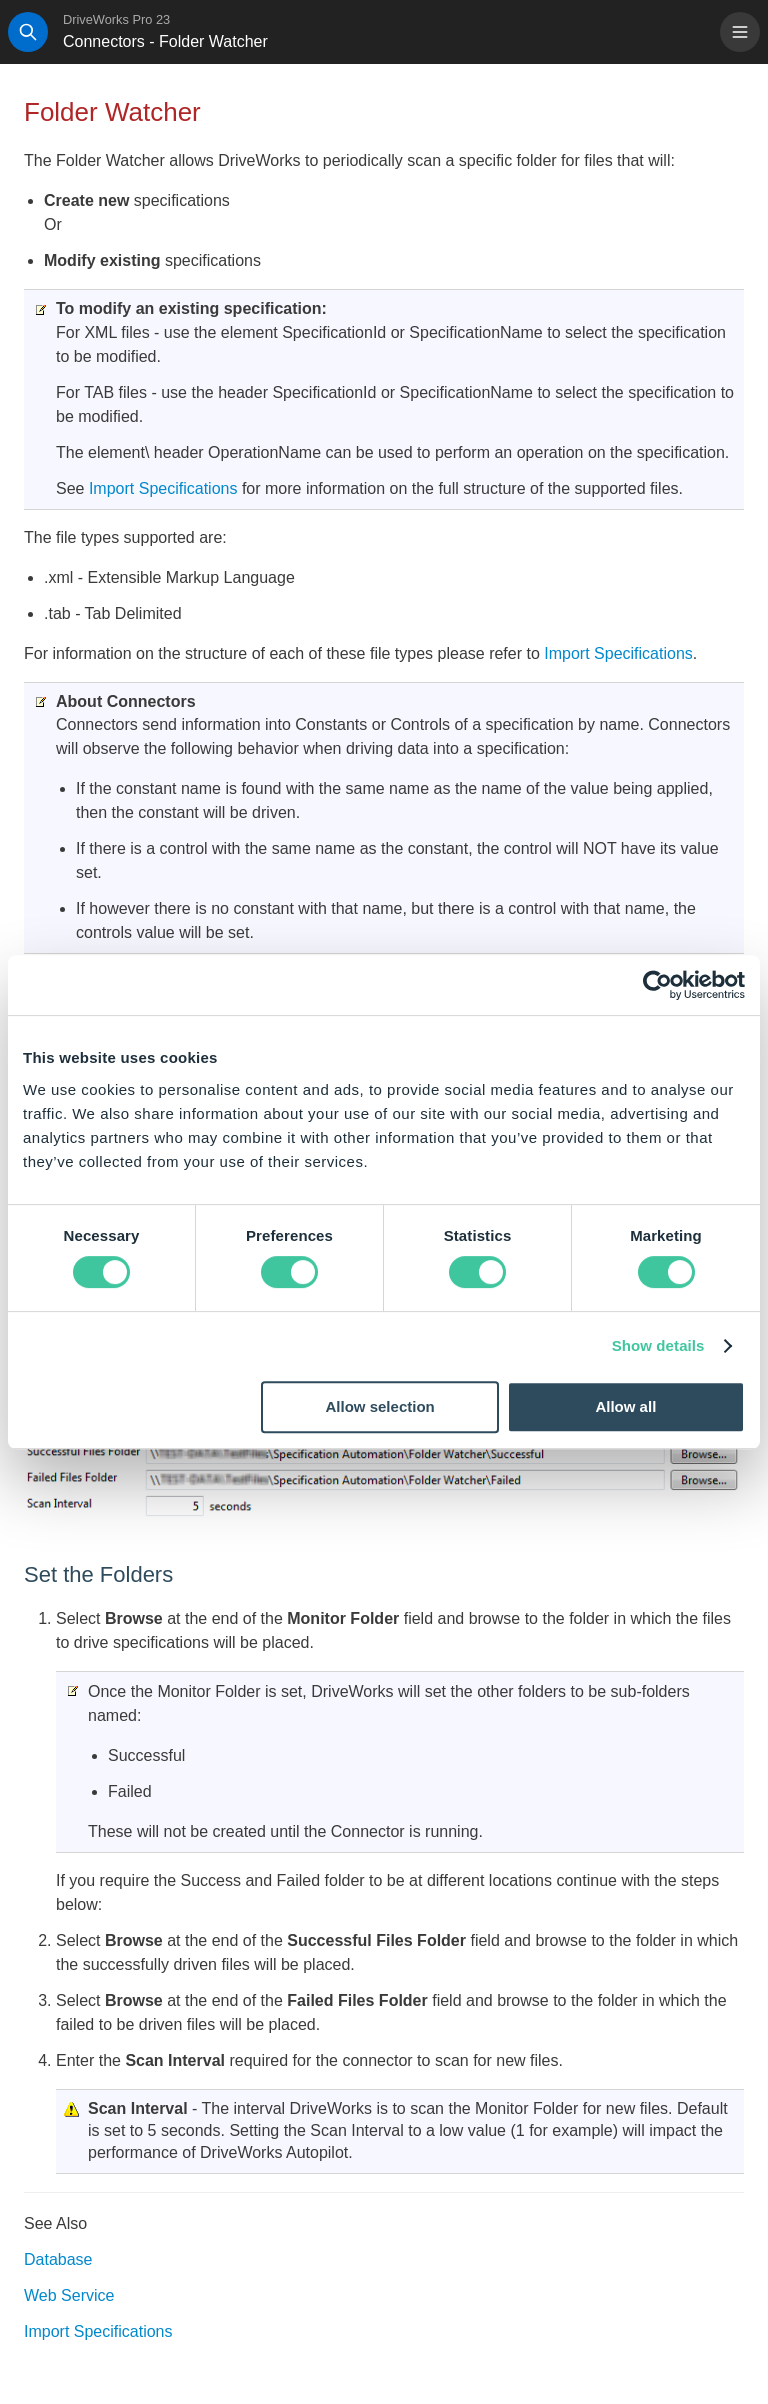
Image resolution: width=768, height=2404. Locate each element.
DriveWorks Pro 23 (116, 19)
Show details (658, 1345)
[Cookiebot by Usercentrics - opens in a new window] (657, 985)
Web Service (69, 2295)
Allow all (625, 1406)
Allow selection (380, 1406)
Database (58, 2259)
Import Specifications (163, 488)
